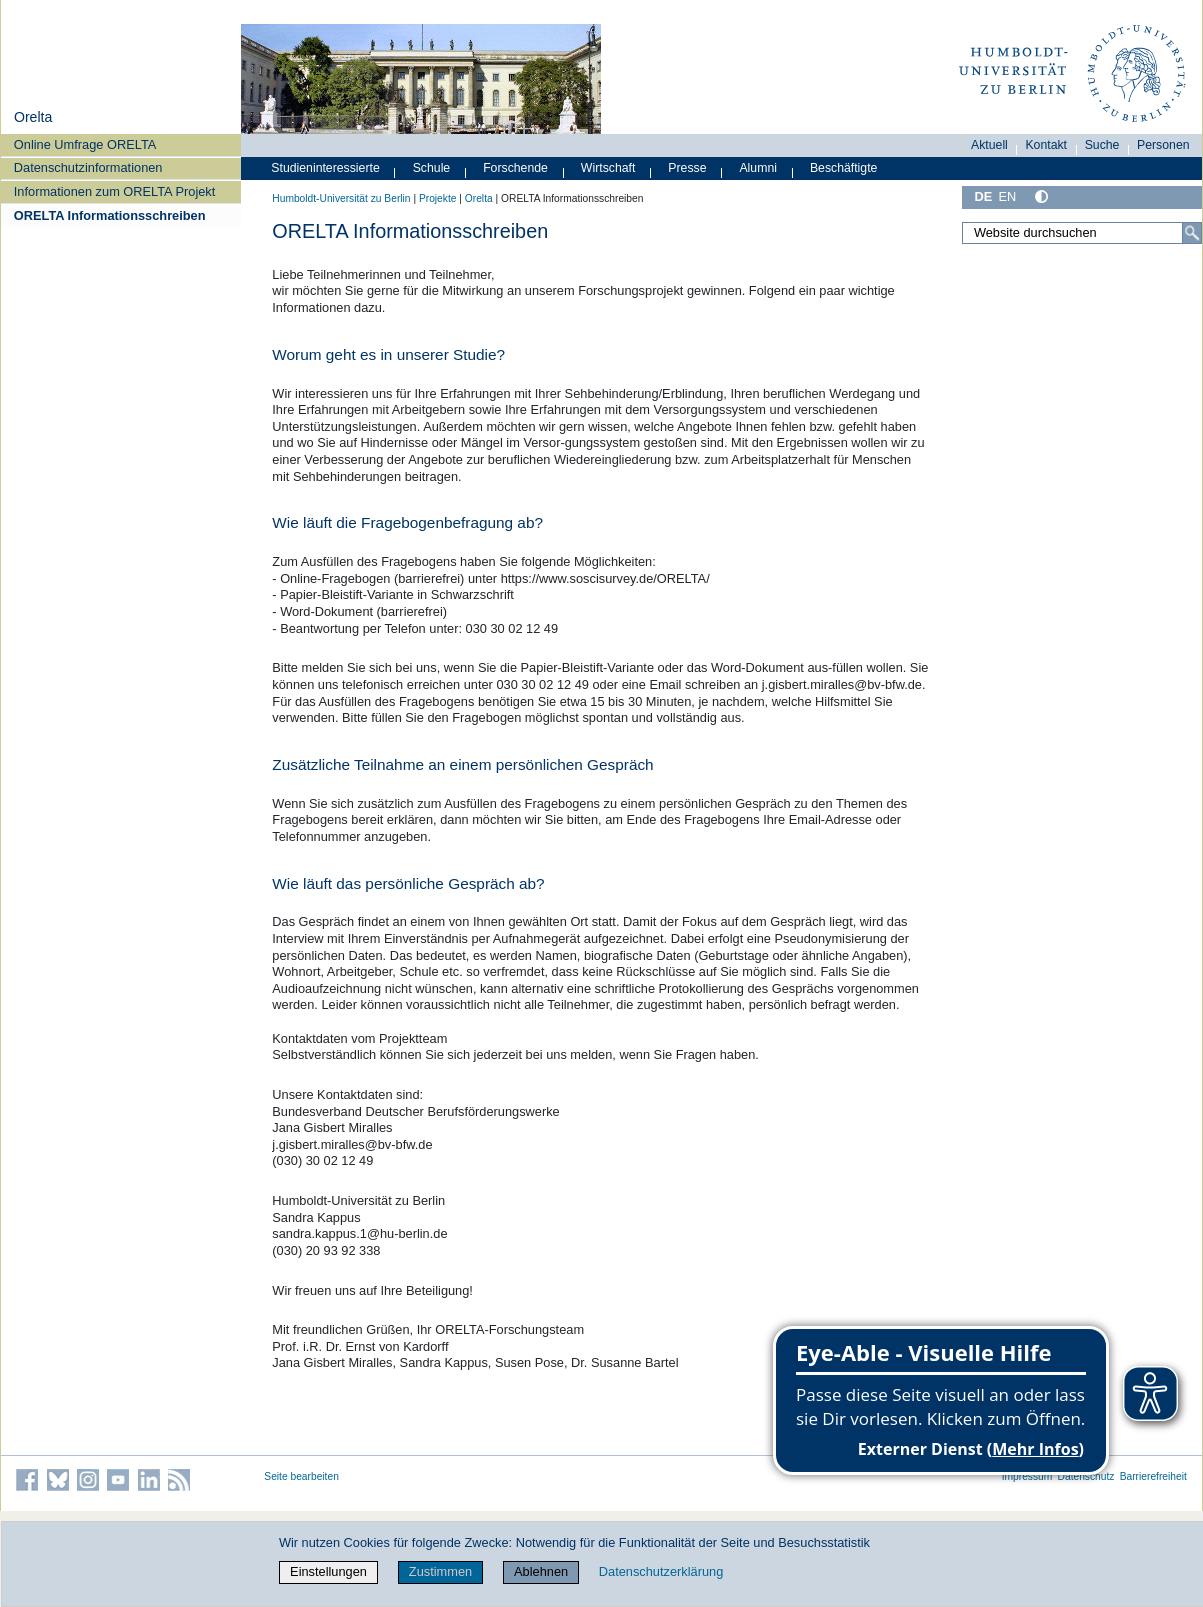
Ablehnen (541, 1571)
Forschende (515, 168)
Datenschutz (1086, 1476)
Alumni (758, 168)
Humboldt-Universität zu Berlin (341, 198)
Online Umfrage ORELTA (85, 144)
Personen (1163, 145)
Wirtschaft (608, 168)
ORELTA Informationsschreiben (110, 215)
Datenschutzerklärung (661, 1571)
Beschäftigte (844, 168)
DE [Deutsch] (983, 196)
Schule (432, 168)
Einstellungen (328, 1571)
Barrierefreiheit (1153, 1476)
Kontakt (1046, 145)
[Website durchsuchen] (1082, 233)
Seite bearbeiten (301, 1476)
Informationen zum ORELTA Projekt (115, 191)
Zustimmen (440, 1571)
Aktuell (989, 145)
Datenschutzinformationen (88, 167)
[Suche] (1192, 233)
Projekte (438, 198)
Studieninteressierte (325, 168)
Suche (1102, 145)
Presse (687, 168)
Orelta (33, 117)
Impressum (1027, 1476)
